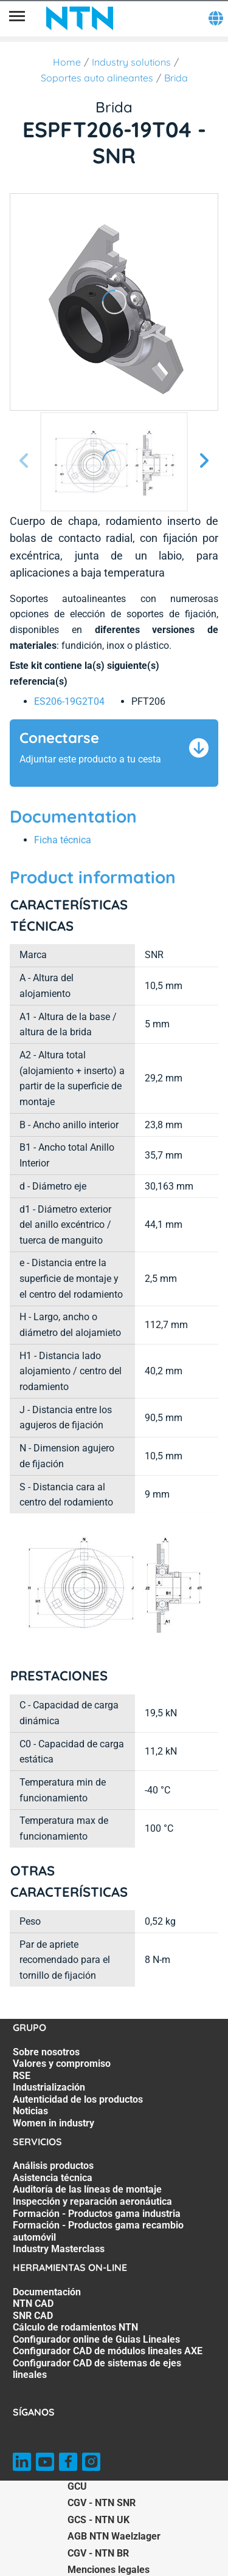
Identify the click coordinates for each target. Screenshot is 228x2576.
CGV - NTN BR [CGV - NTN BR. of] (98, 2553)
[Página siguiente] (203, 461)
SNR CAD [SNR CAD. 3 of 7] (33, 2315)
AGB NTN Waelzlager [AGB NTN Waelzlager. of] (114, 2536)
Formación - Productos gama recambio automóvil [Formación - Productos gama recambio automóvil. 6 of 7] (98, 2231)
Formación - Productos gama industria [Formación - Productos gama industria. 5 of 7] (97, 2213)
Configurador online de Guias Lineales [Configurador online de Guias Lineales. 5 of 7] (96, 2339)
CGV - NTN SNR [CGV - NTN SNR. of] (101, 2503)
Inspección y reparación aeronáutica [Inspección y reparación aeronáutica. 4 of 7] (92, 2201)
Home (67, 62)
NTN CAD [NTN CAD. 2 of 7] (33, 2303)
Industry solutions (131, 62)
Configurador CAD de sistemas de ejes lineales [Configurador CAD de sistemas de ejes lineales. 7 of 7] (97, 2369)
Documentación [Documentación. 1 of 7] (47, 2292)
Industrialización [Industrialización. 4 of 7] (49, 2087)
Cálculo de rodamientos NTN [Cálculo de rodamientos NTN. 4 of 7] (75, 2327)
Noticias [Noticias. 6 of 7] (30, 2111)
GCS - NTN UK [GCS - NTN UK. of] (98, 2520)
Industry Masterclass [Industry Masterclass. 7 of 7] (59, 2249)
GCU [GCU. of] (77, 2486)
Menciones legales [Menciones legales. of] (108, 2569)
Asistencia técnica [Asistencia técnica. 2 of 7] (52, 2178)
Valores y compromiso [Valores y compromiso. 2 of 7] (62, 2063)
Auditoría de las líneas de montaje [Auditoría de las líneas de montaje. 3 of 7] (87, 2189)
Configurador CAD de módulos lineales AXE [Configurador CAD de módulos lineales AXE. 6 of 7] (107, 2351)
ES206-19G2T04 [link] (69, 701)
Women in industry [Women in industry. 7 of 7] (53, 2123)
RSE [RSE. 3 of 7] (21, 2075)
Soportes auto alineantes (97, 78)
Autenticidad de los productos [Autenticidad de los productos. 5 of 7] (78, 2099)
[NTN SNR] (79, 18)
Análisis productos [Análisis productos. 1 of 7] (53, 2165)
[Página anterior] (24, 461)
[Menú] (17, 18)
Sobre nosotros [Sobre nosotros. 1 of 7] (46, 2052)
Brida (176, 78)
